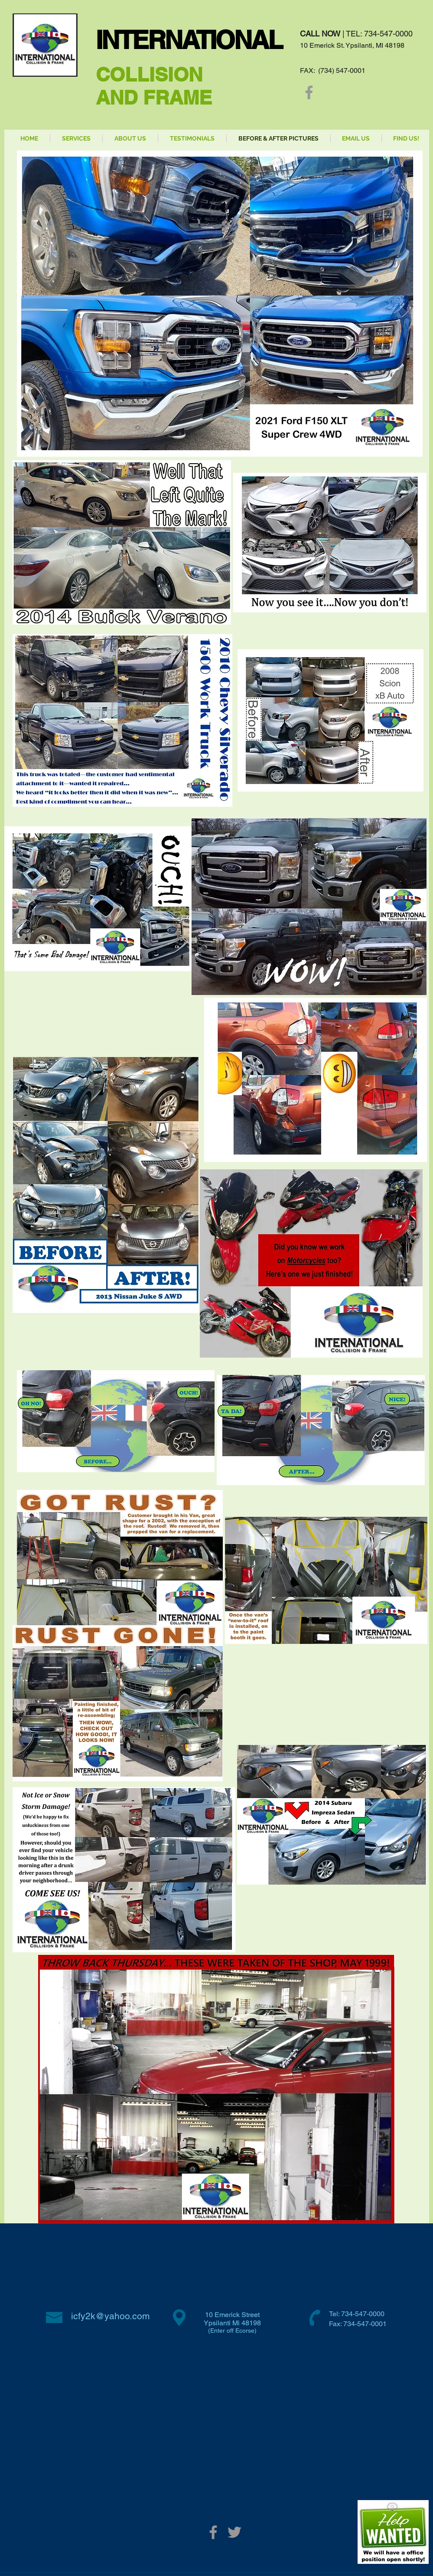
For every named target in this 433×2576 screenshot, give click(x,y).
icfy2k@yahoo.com (110, 2316)
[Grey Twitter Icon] (234, 2532)
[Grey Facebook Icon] (309, 92)
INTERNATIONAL (189, 40)
